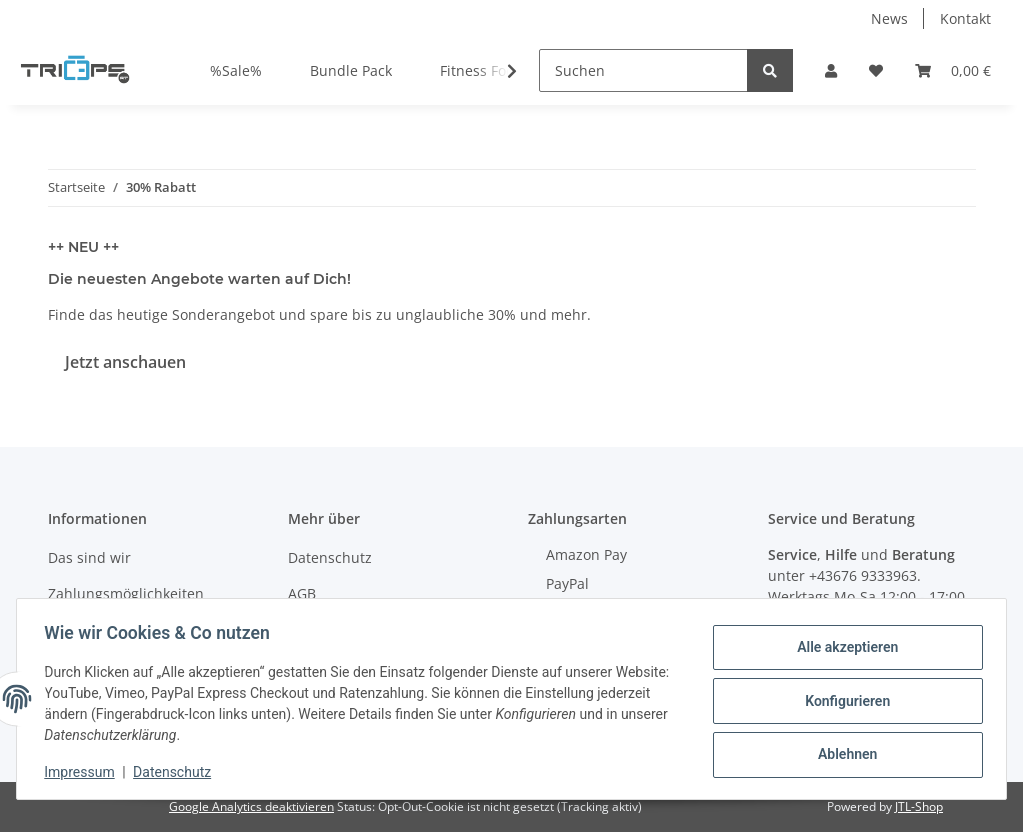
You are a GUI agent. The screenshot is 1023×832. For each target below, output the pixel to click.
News (889, 18)
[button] (831, 70)
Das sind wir (89, 557)
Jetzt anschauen (125, 362)
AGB (302, 593)
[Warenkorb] (953, 70)
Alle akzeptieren (842, 649)
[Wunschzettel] (876, 70)
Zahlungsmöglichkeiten (126, 593)
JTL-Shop (919, 806)
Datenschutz (330, 557)
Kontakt (965, 18)
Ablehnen (842, 753)
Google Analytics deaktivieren (251, 806)
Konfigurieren (842, 701)
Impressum (84, 772)
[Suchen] (643, 70)
